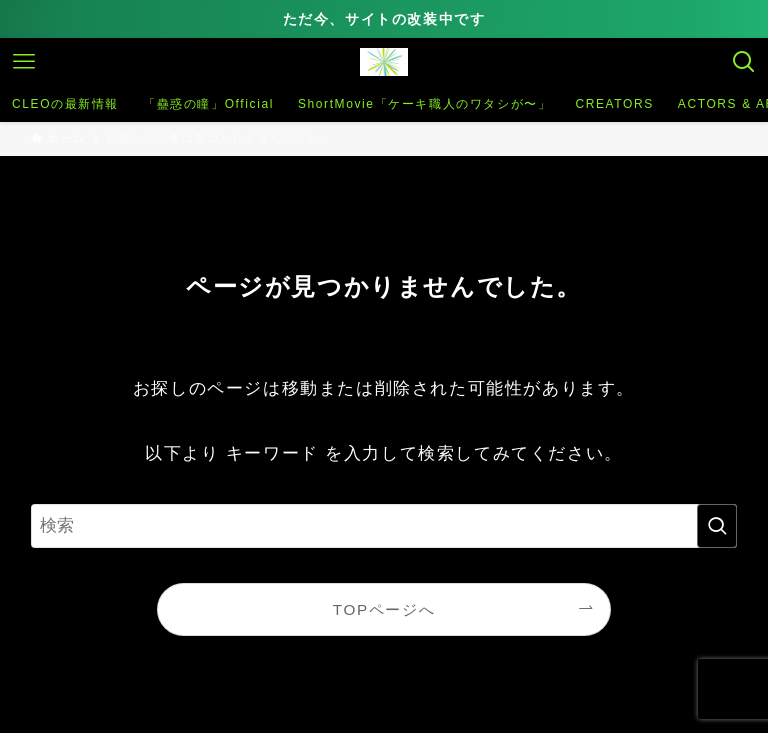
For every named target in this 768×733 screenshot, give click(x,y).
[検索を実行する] (717, 526)
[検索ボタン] (744, 62)
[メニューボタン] (24, 62)
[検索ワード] (384, 526)
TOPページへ (384, 609)
